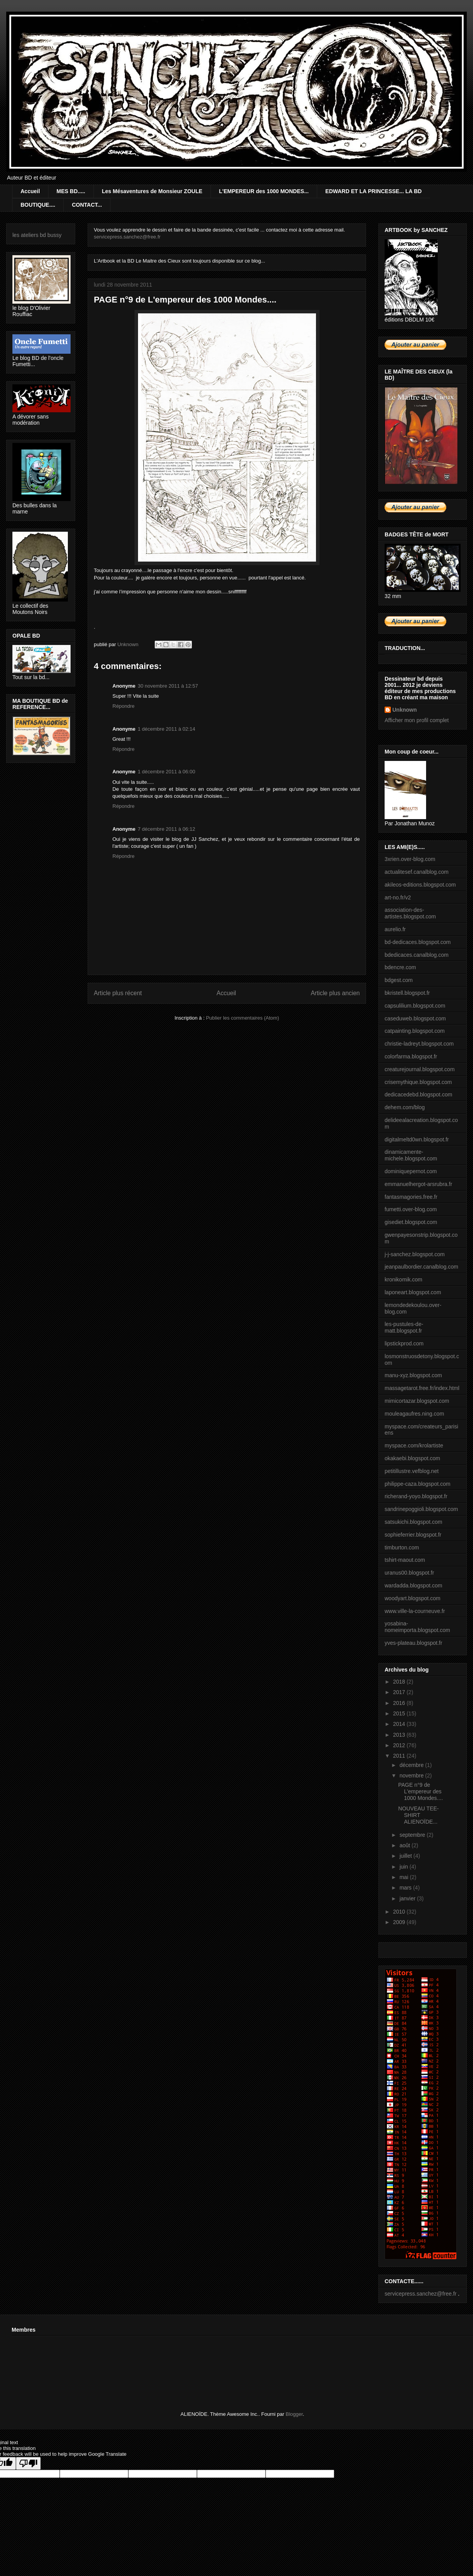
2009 (400, 1922)
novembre (412, 1775)
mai (404, 1877)
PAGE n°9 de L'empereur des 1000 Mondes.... (420, 1791)
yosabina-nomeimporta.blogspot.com (417, 1626)
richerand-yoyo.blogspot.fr (416, 1496)
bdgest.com (399, 980)
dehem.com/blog (405, 1107)
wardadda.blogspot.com (413, 1585)
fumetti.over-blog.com (411, 1209)
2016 (400, 1703)
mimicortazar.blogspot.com (417, 1401)
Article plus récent (118, 993)
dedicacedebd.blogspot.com (418, 1094)
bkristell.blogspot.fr (407, 993)
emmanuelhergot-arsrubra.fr (418, 1184)
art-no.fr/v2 (398, 897)
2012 (400, 1745)
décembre (412, 1765)
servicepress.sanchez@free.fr (127, 237)
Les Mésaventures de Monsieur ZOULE (152, 191)
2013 (400, 1735)
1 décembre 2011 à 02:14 (166, 729)
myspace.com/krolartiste (414, 1445)
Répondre (123, 706)
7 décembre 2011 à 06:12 (166, 829)
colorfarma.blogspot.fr (411, 1056)
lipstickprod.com (404, 1343)
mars (406, 1887)
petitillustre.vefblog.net (411, 1471)
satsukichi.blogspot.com (413, 1522)
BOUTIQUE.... (38, 205)
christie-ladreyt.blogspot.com (419, 1044)
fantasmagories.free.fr (411, 1197)
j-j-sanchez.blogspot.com (415, 1254)
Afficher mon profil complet (417, 720)
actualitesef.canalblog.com (417, 872)
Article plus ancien (335, 993)
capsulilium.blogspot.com (415, 1006)
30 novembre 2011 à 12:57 (168, 686)
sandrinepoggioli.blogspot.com (421, 1509)
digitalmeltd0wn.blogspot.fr (417, 1139)
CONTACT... (87, 205)
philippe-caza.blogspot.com (418, 1484)
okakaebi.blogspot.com (412, 1458)
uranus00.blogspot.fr (409, 1573)
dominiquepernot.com (411, 1171)
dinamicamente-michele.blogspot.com (411, 1155)
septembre (412, 1835)
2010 (400, 1912)
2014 (400, 1724)
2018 (400, 1682)
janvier (408, 1898)
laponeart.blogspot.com (413, 1292)
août (405, 1845)
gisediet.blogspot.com (411, 1222)
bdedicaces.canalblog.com (417, 955)
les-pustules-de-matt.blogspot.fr (404, 1327)
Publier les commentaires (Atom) (242, 1018)
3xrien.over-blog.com (410, 859)
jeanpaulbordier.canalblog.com (421, 1267)
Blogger (294, 2414)
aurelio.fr (395, 929)
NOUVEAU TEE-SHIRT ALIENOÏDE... (418, 1815)
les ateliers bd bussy (37, 235)
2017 (400, 1692)
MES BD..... (71, 191)
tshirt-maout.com (405, 1560)
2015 (400, 1713)
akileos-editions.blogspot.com (420, 885)
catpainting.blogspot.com (415, 1031)
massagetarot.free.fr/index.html (422, 1388)
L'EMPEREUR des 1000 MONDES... (264, 191)
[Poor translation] (28, 2463)
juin (404, 1867)
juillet (406, 1856)
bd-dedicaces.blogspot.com (418, 942)
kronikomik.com (403, 1279)
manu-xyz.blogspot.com (413, 1375)
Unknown (404, 710)
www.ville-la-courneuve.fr (415, 1611)
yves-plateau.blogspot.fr (413, 1643)
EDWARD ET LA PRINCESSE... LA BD (373, 191)
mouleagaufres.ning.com (414, 1414)
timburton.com (402, 1547)
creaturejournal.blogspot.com (420, 1069)
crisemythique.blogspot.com (418, 1082)
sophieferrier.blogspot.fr (413, 1535)
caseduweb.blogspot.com (415, 1018)
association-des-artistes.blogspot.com (410, 913)
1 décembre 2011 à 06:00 (166, 772)
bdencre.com (400, 967)
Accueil (30, 191)
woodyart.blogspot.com (412, 1598)
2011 (400, 1756)
